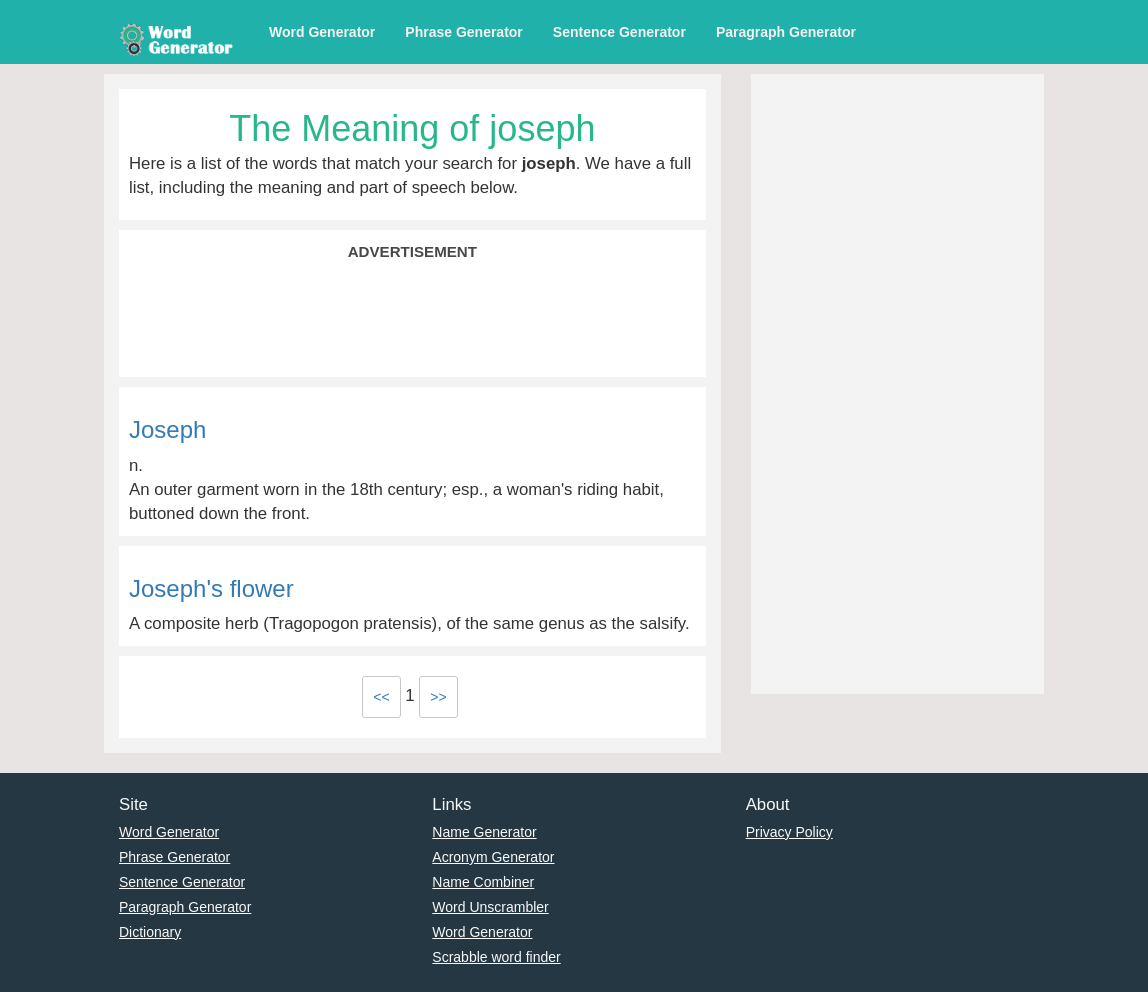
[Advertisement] (412, 317)
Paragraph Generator (786, 32)
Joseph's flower (211, 588)
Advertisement (412, 251)
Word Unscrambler (490, 907)
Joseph (167, 429)
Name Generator (484, 832)
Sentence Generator (619, 32)
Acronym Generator (493, 857)
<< (381, 697)
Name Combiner (483, 882)
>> (438, 697)
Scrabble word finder (496, 957)
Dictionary (150, 932)
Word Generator (322, 32)
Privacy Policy (789, 832)
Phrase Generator (464, 32)
